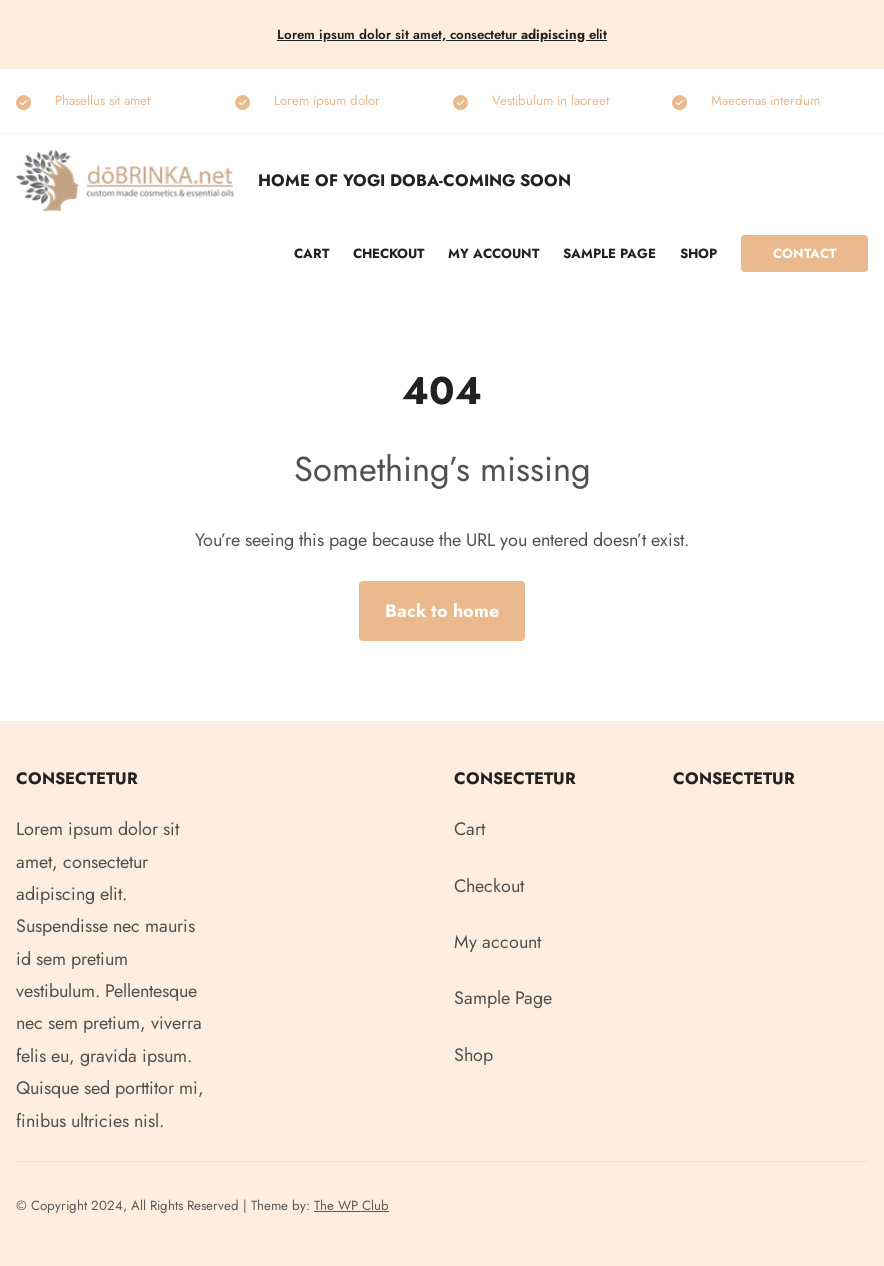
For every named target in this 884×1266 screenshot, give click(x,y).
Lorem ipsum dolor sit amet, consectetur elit (442, 34)
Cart (311, 253)
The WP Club (351, 1205)
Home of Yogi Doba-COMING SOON (414, 180)
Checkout (388, 253)
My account (493, 253)
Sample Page (609, 253)
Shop (698, 253)
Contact (804, 253)
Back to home (442, 611)
